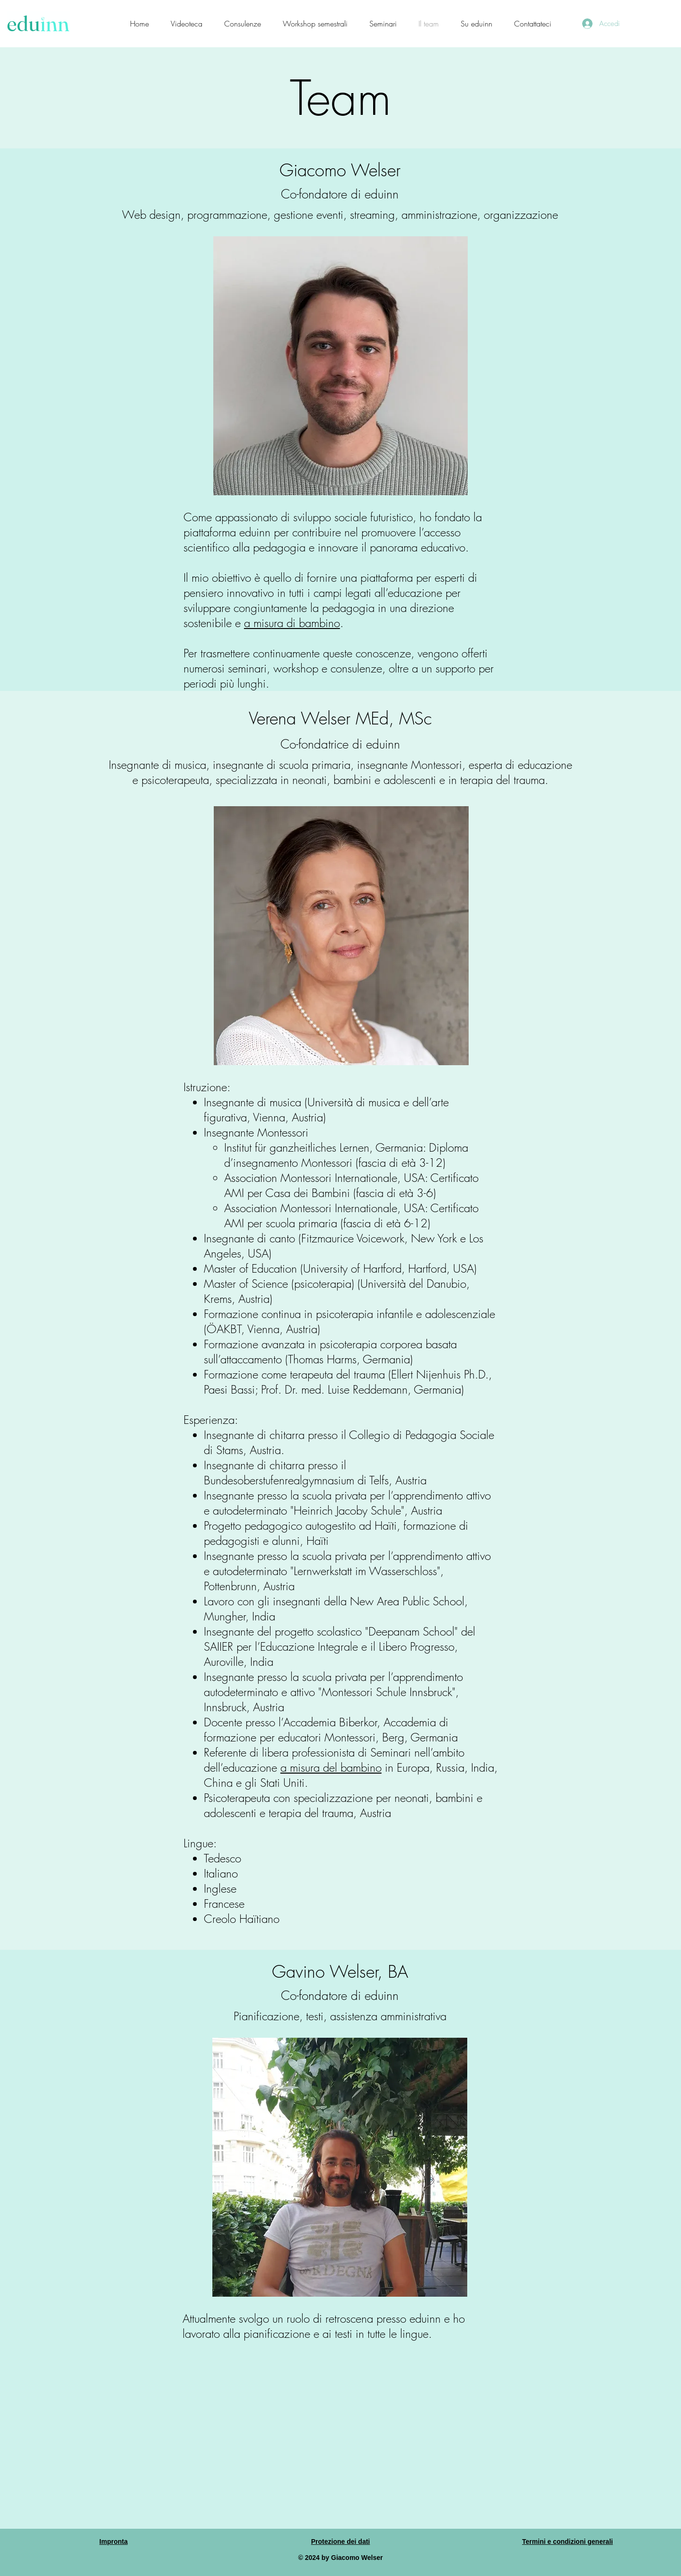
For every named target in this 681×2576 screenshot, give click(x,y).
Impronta (113, 2541)
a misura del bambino (331, 1767)
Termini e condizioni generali (567, 2541)
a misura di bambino (292, 622)
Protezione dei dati (340, 2541)
